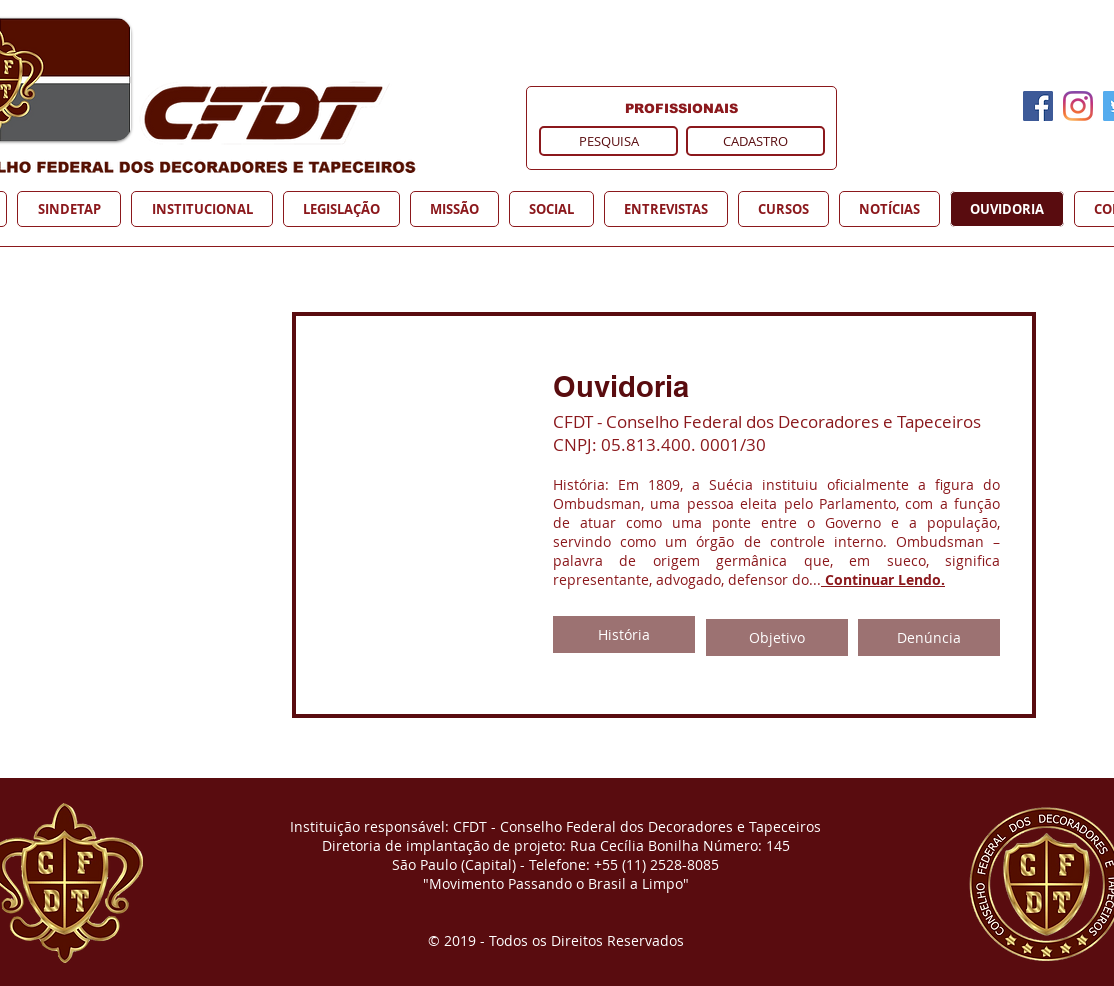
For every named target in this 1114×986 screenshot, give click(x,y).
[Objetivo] (777, 637)
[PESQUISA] (608, 141)
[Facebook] (1038, 106)
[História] (624, 634)
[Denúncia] (929, 637)
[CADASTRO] (755, 141)
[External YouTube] (295, 510)
